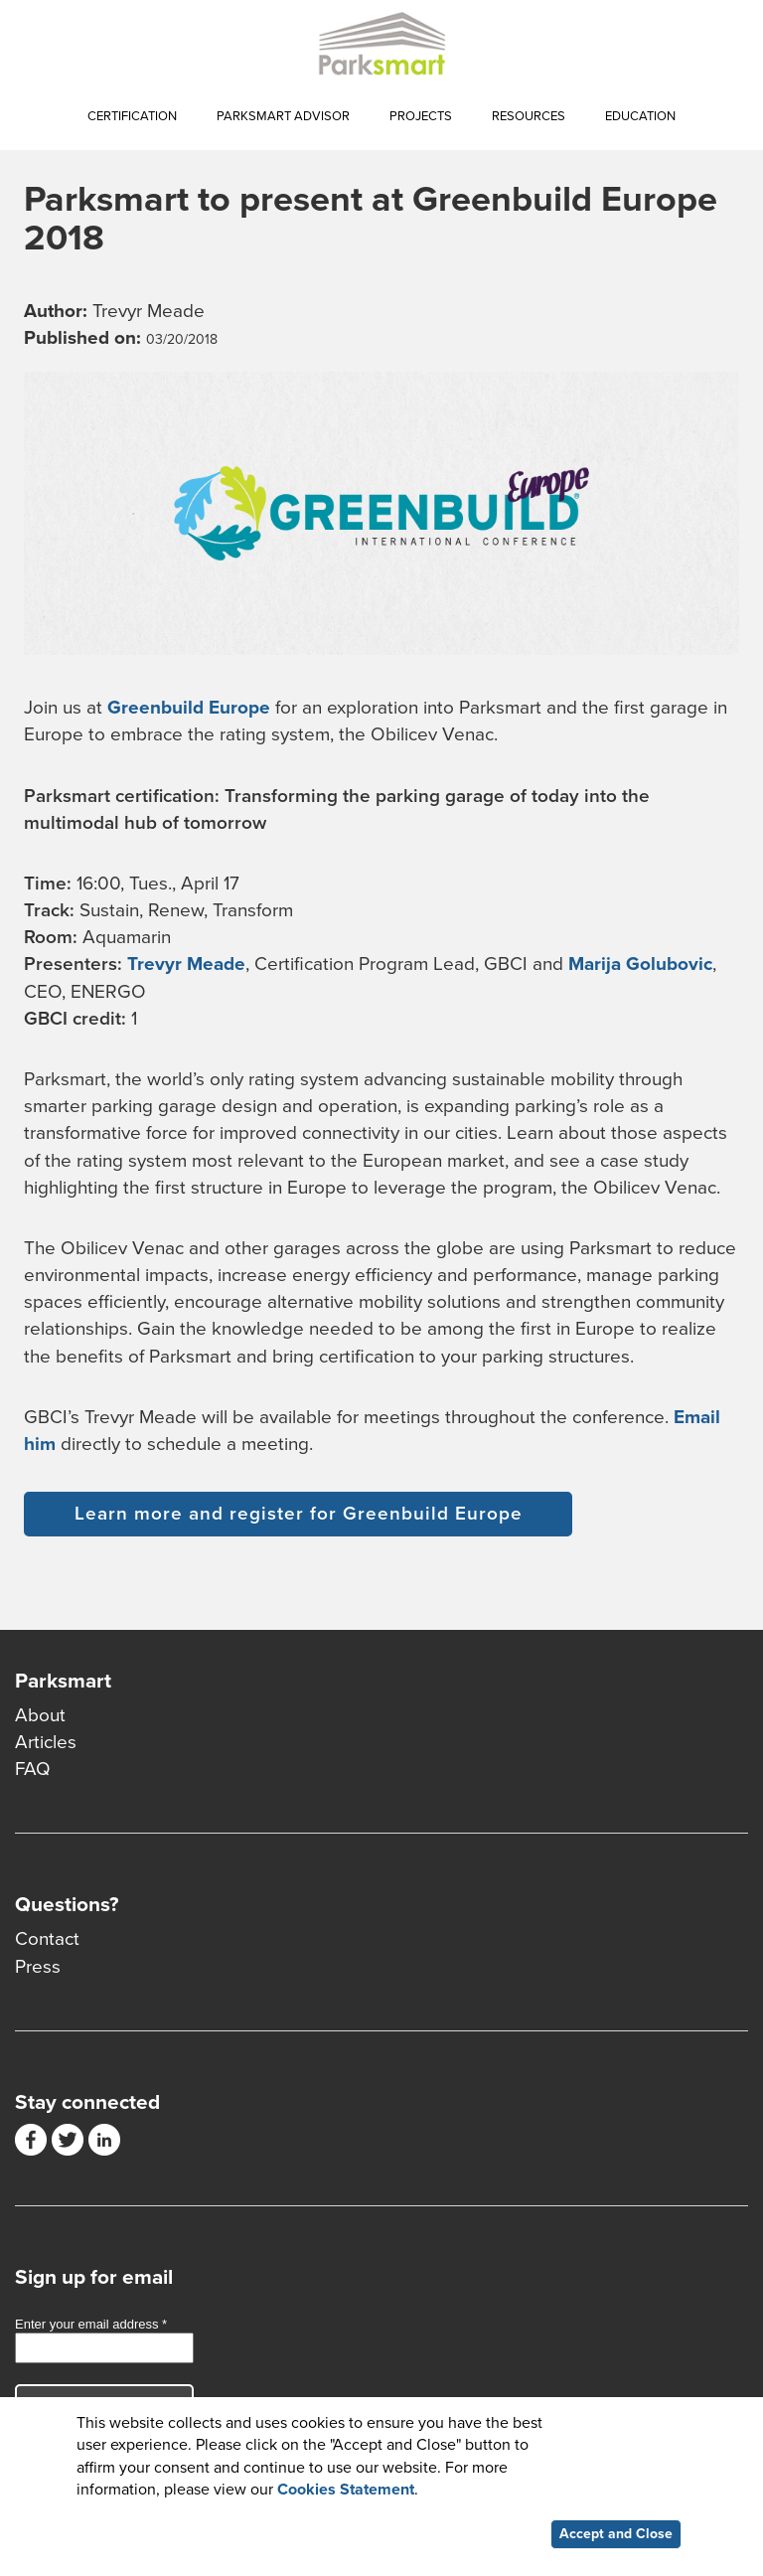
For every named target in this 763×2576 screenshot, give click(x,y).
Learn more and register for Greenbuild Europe (299, 1514)
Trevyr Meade (186, 964)
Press (38, 1967)
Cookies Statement (345, 2494)
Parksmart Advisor (283, 116)
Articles (45, 1742)
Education (640, 116)
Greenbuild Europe (188, 708)
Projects (420, 116)
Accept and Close (616, 2539)
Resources (528, 116)
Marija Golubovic (640, 964)
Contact (47, 1939)
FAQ (33, 1769)
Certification (132, 116)
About (40, 1715)
